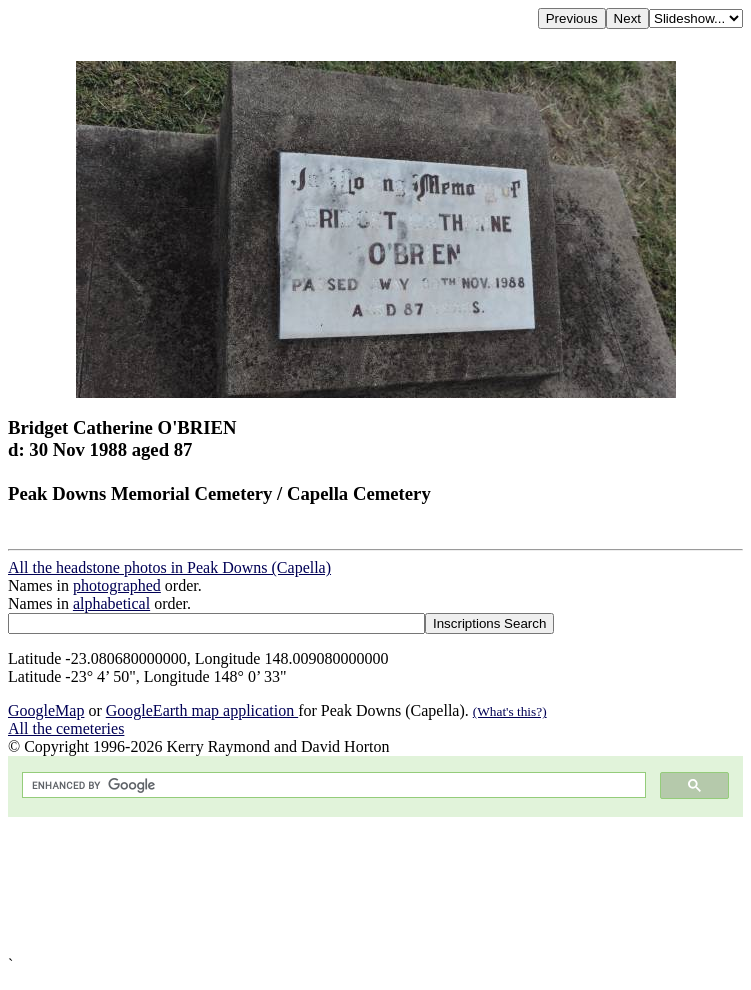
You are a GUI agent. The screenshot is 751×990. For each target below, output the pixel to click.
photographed (117, 585)
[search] (332, 785)
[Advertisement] (375, 886)
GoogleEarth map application (202, 710)
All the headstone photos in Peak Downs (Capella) (169, 567)
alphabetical (111, 603)
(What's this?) (510, 711)
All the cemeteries (66, 728)
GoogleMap (46, 710)
